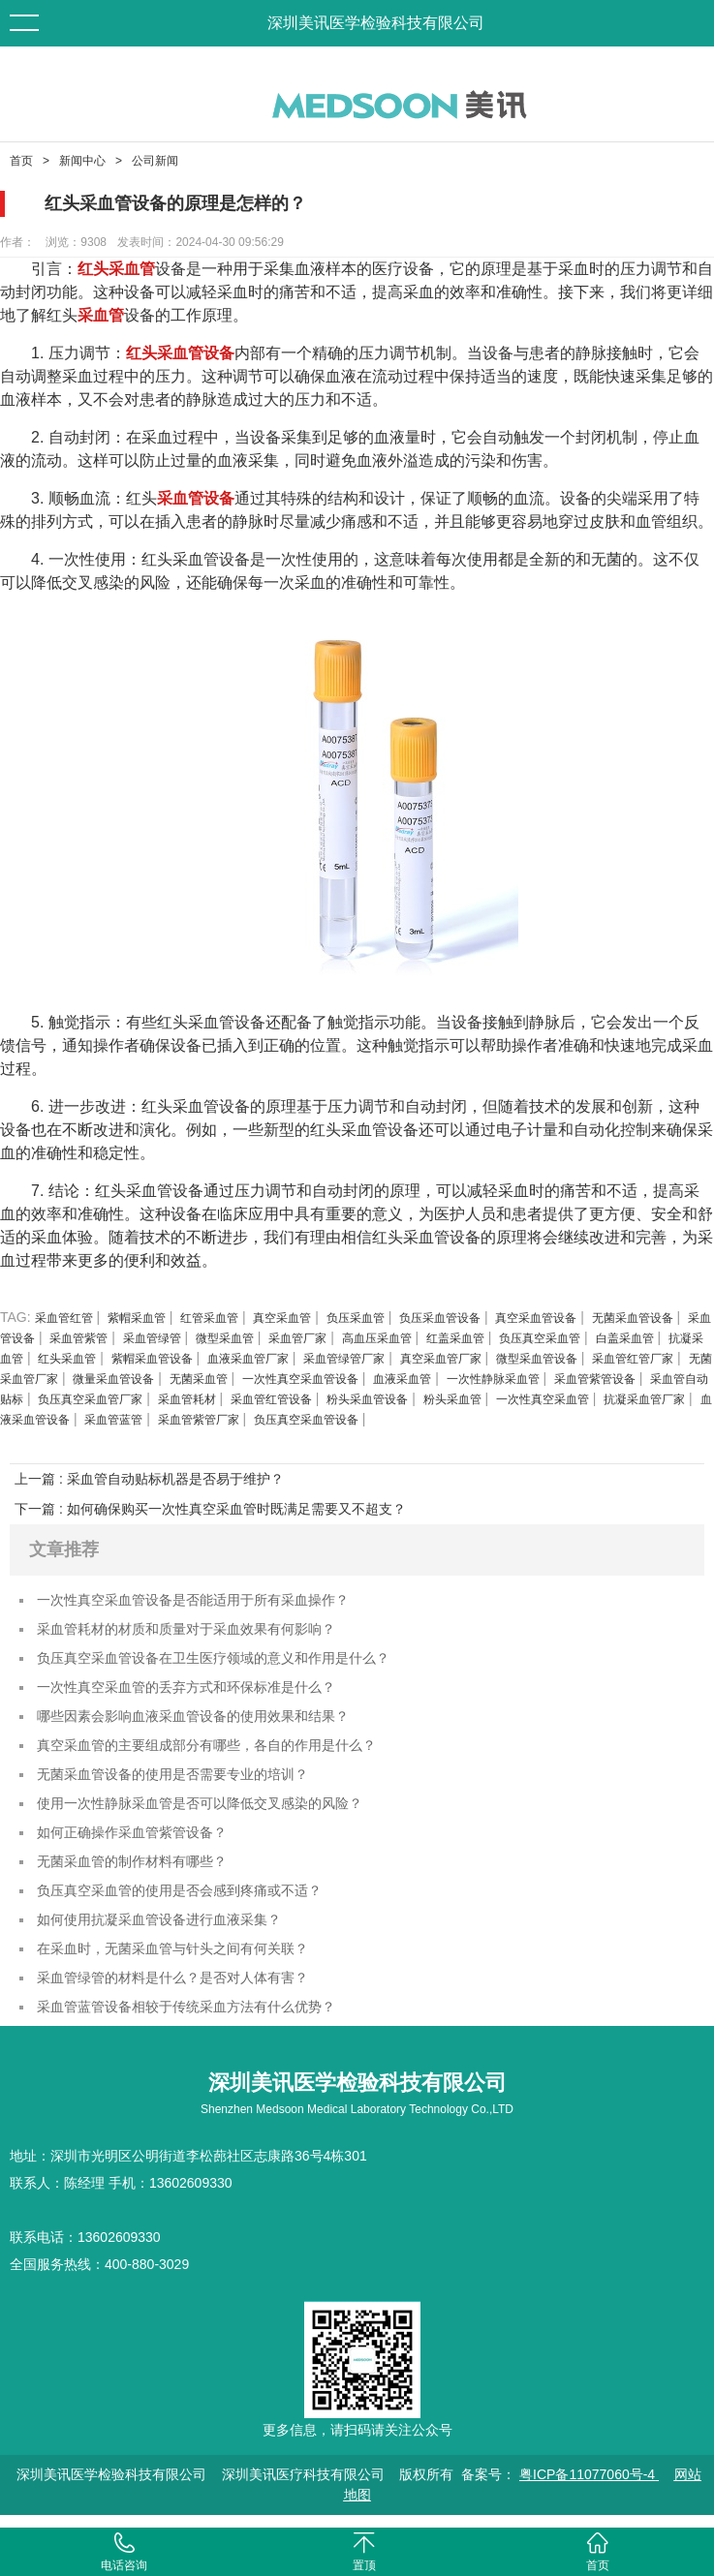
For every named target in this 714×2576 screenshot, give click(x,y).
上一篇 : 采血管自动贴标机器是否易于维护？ (149, 1479)
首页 (21, 161)
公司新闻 (155, 161)
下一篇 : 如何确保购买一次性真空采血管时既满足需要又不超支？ (210, 1509)
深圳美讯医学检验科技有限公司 (375, 23)
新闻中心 (82, 161)
